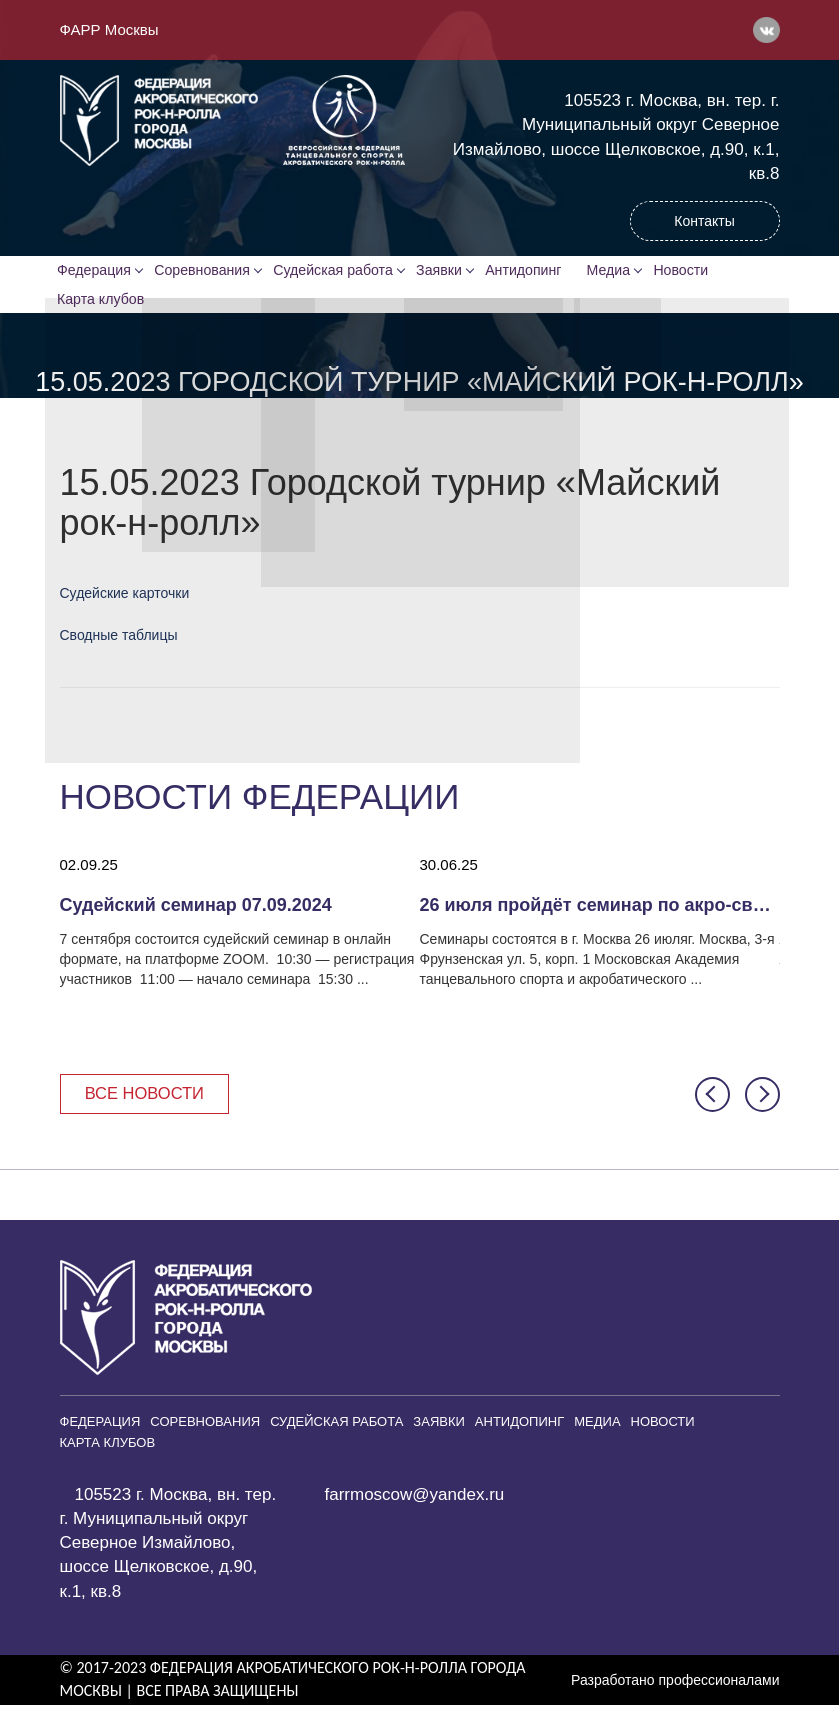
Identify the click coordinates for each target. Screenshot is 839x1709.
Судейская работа (336, 271)
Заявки (442, 271)
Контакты (704, 221)
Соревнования (205, 271)
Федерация (96, 271)
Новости (691, 271)
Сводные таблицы (119, 638)
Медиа (617, 271)
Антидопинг (529, 271)
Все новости (147, 1096)
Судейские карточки (125, 596)
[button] (712, 1097)
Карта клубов (103, 301)
